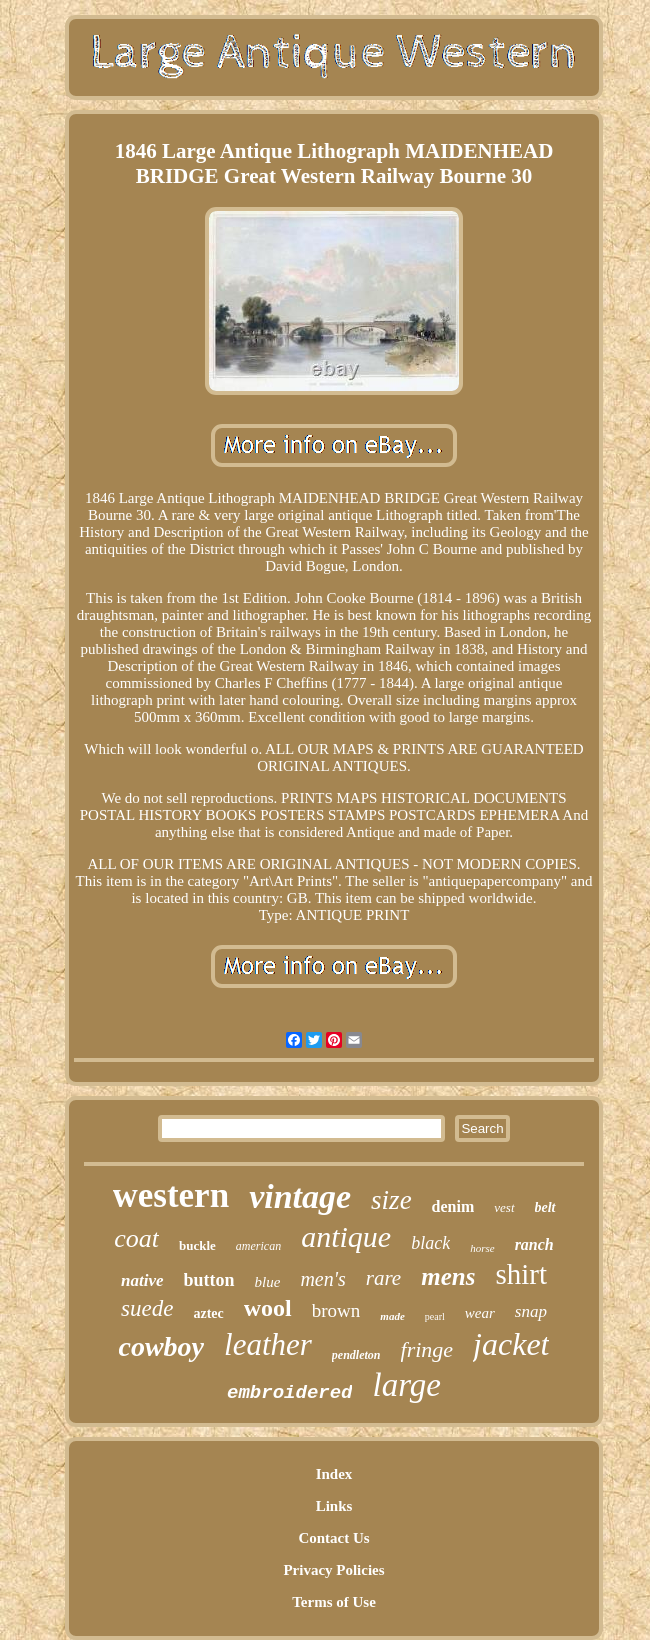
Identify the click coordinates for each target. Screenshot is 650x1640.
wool (268, 1308)
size (391, 1200)
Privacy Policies (333, 1570)
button (209, 1280)
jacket (511, 1344)
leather (268, 1344)
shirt (521, 1274)
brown (336, 1310)
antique (346, 1236)
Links (334, 1506)
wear (480, 1313)
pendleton (356, 1355)
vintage (300, 1196)
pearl (435, 1316)
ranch (534, 1244)
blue (268, 1282)
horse (482, 1248)
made (392, 1316)
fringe (427, 1349)
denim (453, 1206)
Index (334, 1474)
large (406, 1385)
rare (383, 1278)
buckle (197, 1245)
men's (322, 1279)
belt (545, 1207)
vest (504, 1207)
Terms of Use (334, 1602)
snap (531, 1311)
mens (448, 1276)
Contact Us (333, 1538)
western (171, 1195)
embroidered (289, 1393)
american (258, 1246)
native (142, 1280)
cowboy (162, 1346)
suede (147, 1308)
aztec (208, 1313)
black (430, 1243)
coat (136, 1238)
